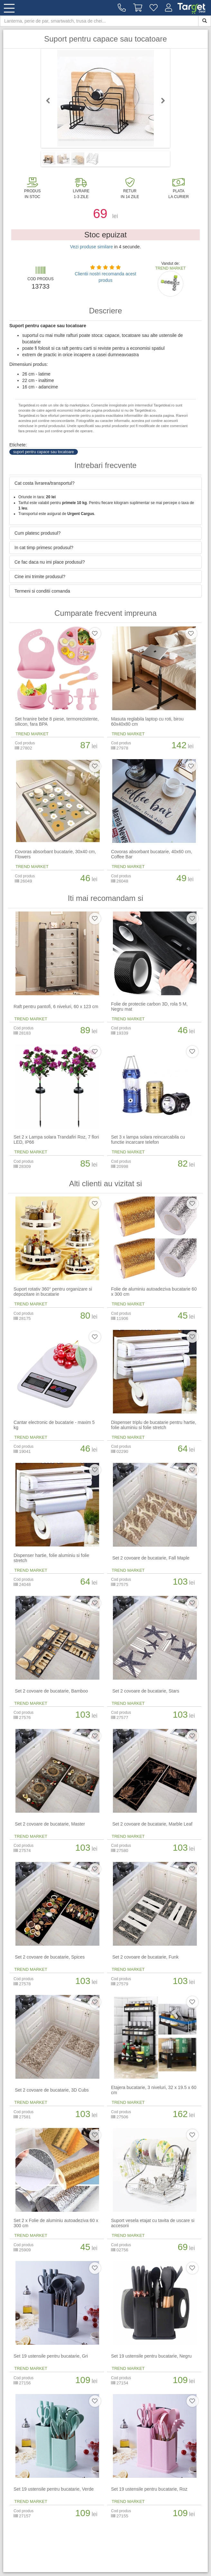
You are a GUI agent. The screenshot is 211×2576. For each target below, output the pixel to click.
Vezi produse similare (91, 246)
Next (160, 100)
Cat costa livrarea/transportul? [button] (44, 483)
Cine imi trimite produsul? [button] (39, 576)
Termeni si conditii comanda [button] (42, 591)
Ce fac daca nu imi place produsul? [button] (49, 562)
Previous (50, 100)
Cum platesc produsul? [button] (37, 533)
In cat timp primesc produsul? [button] (43, 547)
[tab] (105, 483)
